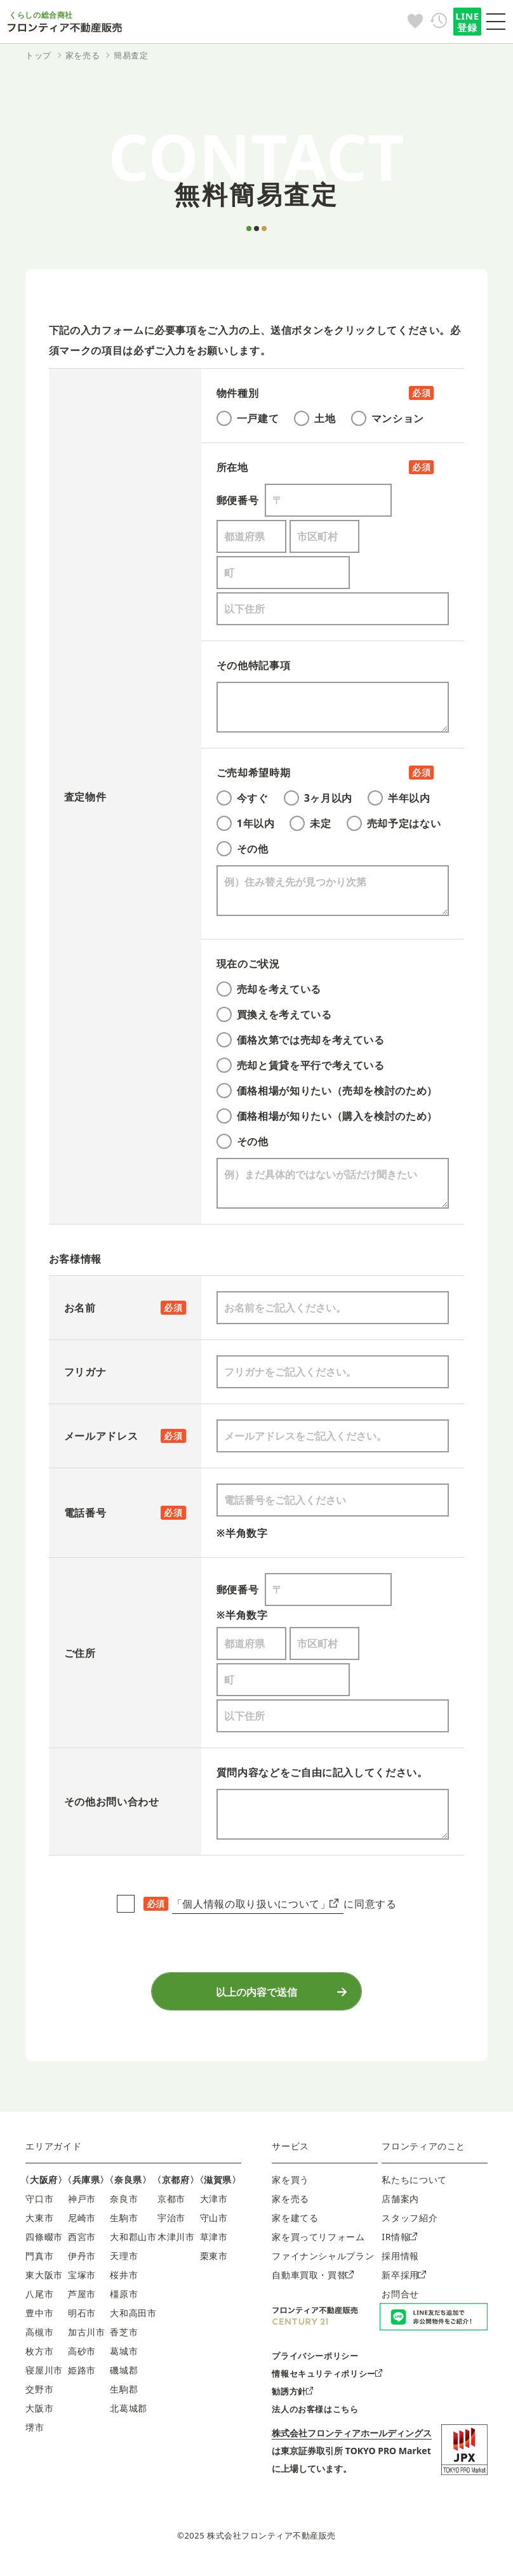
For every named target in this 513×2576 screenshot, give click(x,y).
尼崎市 (82, 2225)
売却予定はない (394, 823)
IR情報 (399, 2244)
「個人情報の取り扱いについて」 (255, 1904)
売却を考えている (269, 989)
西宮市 (82, 2244)
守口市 (39, 2206)
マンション (387, 418)
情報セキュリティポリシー (327, 2381)
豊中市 (39, 2320)
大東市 (39, 2225)
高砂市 (82, 2359)
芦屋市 (82, 2301)
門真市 (39, 2263)
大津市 (214, 2206)
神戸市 (82, 2206)
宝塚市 (82, 2282)
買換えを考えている (274, 1014)
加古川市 (86, 2340)
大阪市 (39, 2416)
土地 (314, 418)
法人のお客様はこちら (315, 2416)
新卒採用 (404, 2282)
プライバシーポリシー (315, 2363)
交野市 (39, 2397)
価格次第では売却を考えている (301, 1039)
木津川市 (176, 2244)
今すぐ (243, 798)
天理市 (124, 2263)
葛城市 (124, 2359)
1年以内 (246, 823)
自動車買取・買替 (312, 2282)
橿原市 (124, 2301)
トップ (38, 55)
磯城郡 (124, 2378)
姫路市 (82, 2378)
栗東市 (214, 2263)
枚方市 (39, 2359)
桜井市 (124, 2282)
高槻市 (39, 2340)
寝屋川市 (44, 2378)
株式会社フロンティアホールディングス (352, 2440)
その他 (243, 848)
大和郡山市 (133, 2244)
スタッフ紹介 (409, 2225)
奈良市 (124, 2206)
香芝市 (124, 2340)
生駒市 (124, 2225)
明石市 (82, 2320)
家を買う (290, 2187)
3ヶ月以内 (318, 798)
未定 (310, 823)
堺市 (34, 2435)
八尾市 (39, 2301)
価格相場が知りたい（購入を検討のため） (327, 1116)
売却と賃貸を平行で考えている (301, 1065)
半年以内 (399, 798)
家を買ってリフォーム (318, 2244)
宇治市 (171, 2225)
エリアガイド (53, 2154)
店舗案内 (400, 2206)
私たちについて (414, 2187)
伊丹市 (82, 2263)
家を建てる (295, 2225)
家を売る (290, 2206)
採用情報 (400, 2263)
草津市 (214, 2244)
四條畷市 (44, 2244)
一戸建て (248, 418)
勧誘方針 (292, 2399)
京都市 (171, 2206)
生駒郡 (124, 2397)
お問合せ (400, 2301)
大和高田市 (133, 2320)
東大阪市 (44, 2282)
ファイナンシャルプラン (323, 2263)
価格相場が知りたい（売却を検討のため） (327, 1090)
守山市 (214, 2225)
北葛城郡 (128, 2416)
